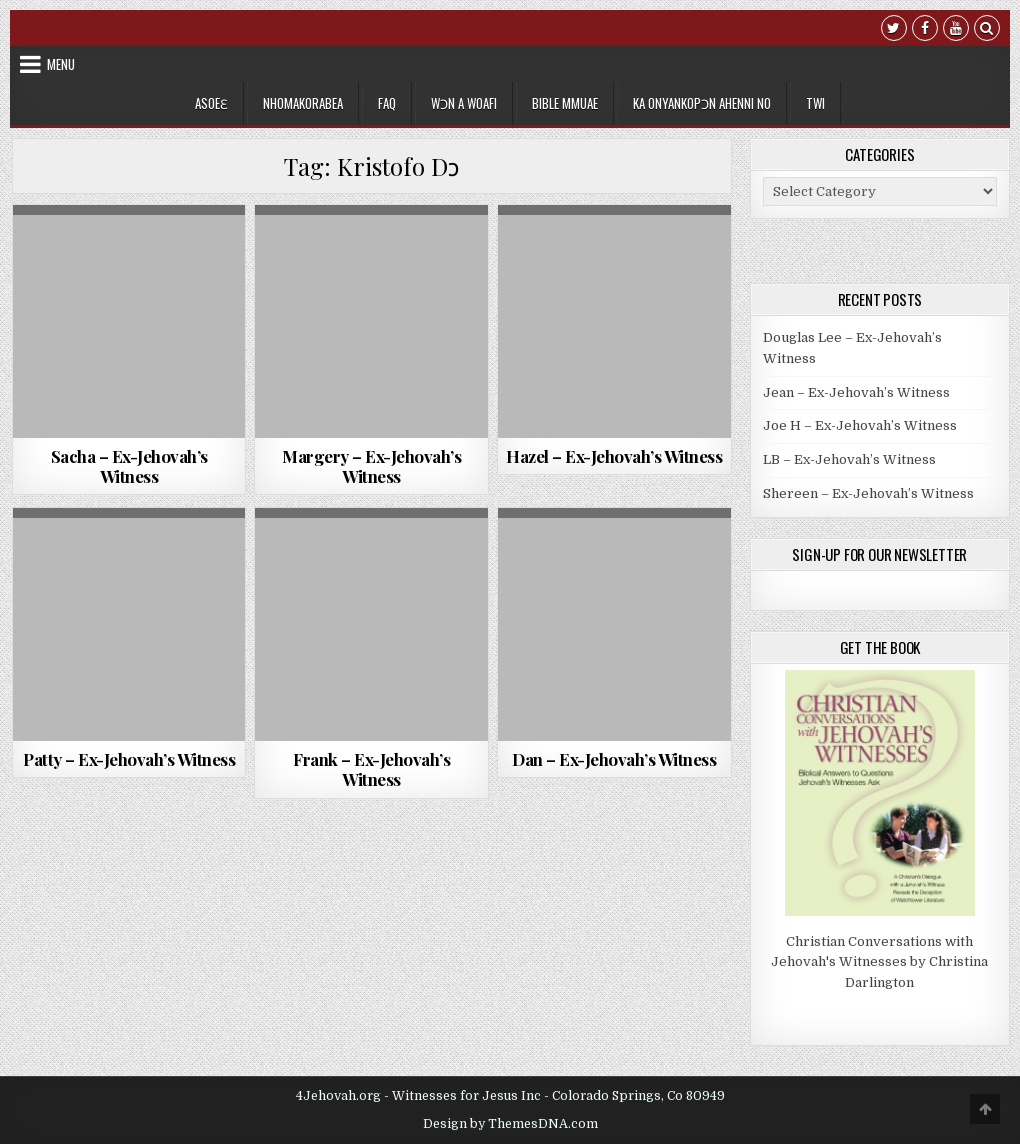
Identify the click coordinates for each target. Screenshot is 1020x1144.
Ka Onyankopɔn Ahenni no (702, 103)
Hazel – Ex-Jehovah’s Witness (614, 456)
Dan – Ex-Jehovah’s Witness (614, 759)
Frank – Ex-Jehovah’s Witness (371, 769)
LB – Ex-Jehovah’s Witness (849, 459)
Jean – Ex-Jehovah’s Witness (856, 392)
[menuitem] (815, 103)
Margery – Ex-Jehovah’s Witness (371, 466)
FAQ (387, 103)
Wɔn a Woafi (464, 103)
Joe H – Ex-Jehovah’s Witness (860, 425)
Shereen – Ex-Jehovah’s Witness (868, 493)
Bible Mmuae (565, 103)
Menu (61, 64)
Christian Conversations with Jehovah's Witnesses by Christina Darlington (879, 962)
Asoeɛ (211, 103)
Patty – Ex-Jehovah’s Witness (129, 759)
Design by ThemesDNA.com (510, 1124)
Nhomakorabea (303, 103)
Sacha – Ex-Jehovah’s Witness (129, 466)
